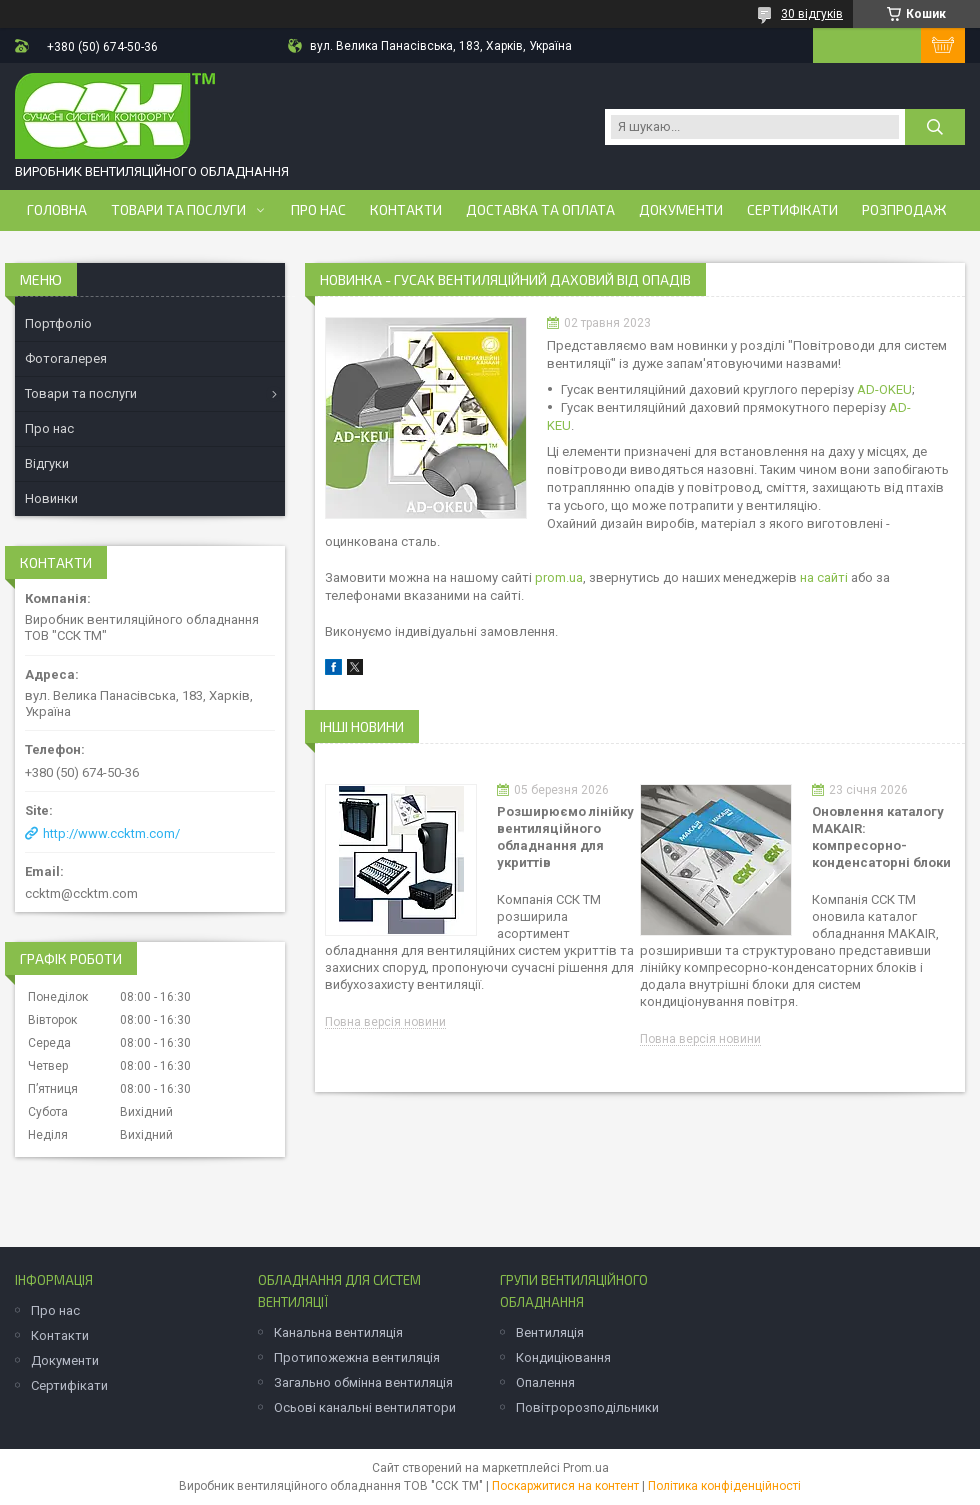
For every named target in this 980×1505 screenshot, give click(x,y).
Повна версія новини (385, 1022)
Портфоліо (58, 323)
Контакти (406, 210)
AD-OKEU (884, 389)
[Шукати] (935, 127)
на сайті (824, 577)
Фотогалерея (66, 358)
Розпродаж (904, 210)
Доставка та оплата (540, 210)
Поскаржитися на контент (565, 1486)
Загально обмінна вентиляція (363, 1382)
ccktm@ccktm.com (81, 893)
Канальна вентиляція (338, 1332)
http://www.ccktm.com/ (111, 833)
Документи (681, 210)
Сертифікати (792, 210)
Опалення (545, 1382)
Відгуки (47, 463)
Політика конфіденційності (724, 1486)
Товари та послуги (178, 210)
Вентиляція (550, 1332)
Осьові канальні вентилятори (365, 1407)
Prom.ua (586, 1468)
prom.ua (559, 577)
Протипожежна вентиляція (357, 1357)
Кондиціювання (563, 1357)
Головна (57, 210)
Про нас (318, 210)
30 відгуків (812, 14)
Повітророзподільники (587, 1407)
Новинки (51, 498)
